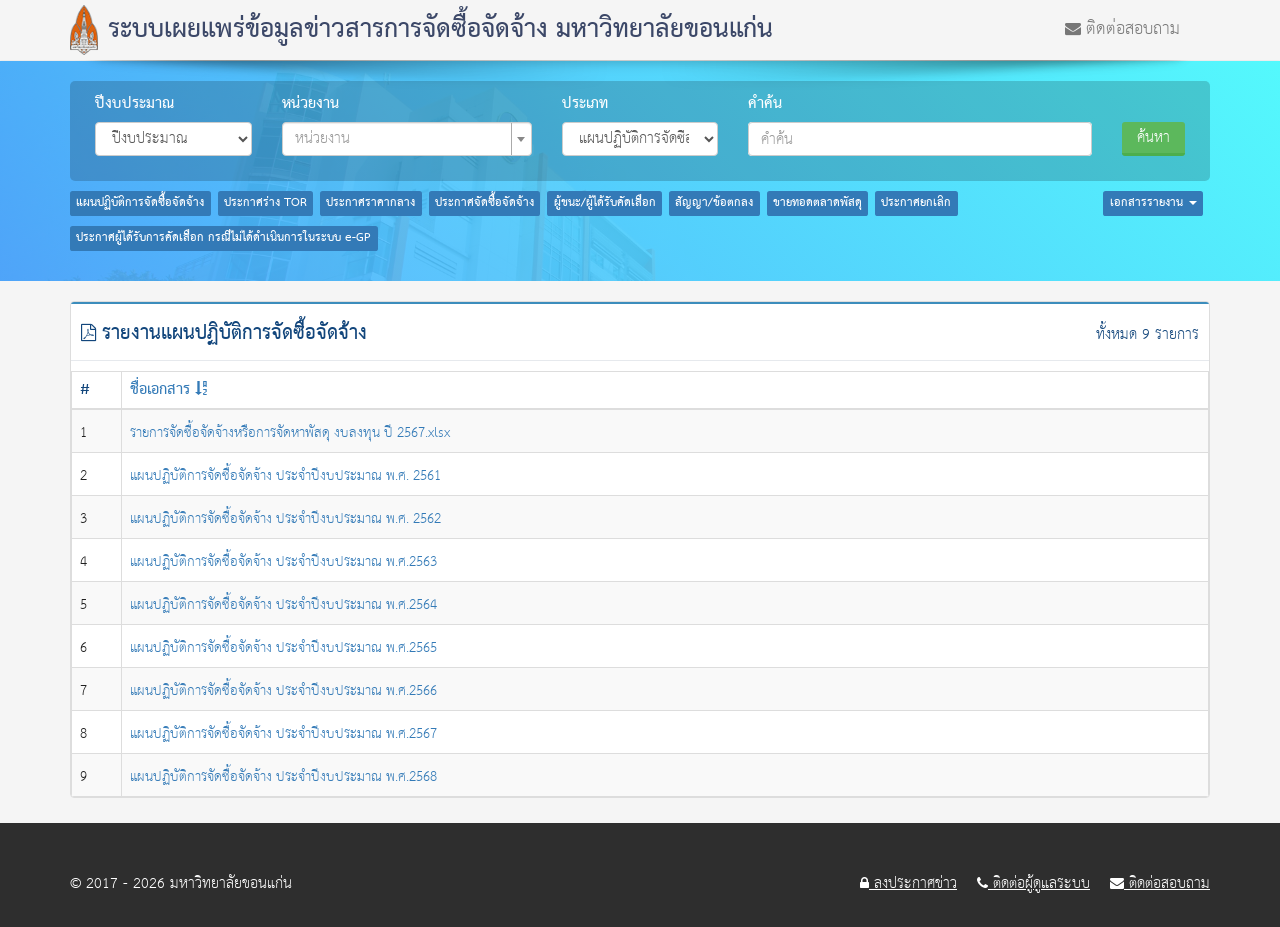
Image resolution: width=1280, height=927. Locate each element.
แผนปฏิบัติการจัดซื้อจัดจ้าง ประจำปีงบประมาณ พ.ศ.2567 (283, 734)
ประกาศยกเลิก (916, 203)
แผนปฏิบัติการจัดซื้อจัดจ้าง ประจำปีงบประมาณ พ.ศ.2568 (283, 777)
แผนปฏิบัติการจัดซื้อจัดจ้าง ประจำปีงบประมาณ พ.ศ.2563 (283, 562)
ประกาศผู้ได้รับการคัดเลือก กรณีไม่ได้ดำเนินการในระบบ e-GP (223, 238)
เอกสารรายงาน (1153, 203)
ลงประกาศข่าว (908, 884)
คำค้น (765, 104)
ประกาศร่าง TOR (265, 203)
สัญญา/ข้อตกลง (714, 203)
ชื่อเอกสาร (160, 390)
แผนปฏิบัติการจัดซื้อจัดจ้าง (140, 203)
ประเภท (585, 104)
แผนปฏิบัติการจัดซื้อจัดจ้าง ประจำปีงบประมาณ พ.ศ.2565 (283, 648)
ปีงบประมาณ (134, 104)
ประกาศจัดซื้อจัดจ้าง (484, 203)
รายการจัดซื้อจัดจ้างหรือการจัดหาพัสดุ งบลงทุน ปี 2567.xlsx (290, 433)
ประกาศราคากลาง (370, 203)
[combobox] (407, 139)
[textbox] (401, 139)
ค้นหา (1153, 137)
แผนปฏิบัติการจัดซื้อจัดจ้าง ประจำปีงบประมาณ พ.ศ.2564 (283, 605)
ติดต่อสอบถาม (1122, 27)
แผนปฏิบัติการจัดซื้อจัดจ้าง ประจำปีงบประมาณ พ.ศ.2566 (283, 691)
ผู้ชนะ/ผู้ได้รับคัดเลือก (605, 203)
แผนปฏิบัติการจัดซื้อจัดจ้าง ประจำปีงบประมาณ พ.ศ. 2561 (285, 476)
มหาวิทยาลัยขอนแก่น (231, 883)
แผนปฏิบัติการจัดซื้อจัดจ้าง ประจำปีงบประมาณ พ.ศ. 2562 (285, 519)
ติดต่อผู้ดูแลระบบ (1033, 884)
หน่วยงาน (310, 104)
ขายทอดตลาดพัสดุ (817, 203)
